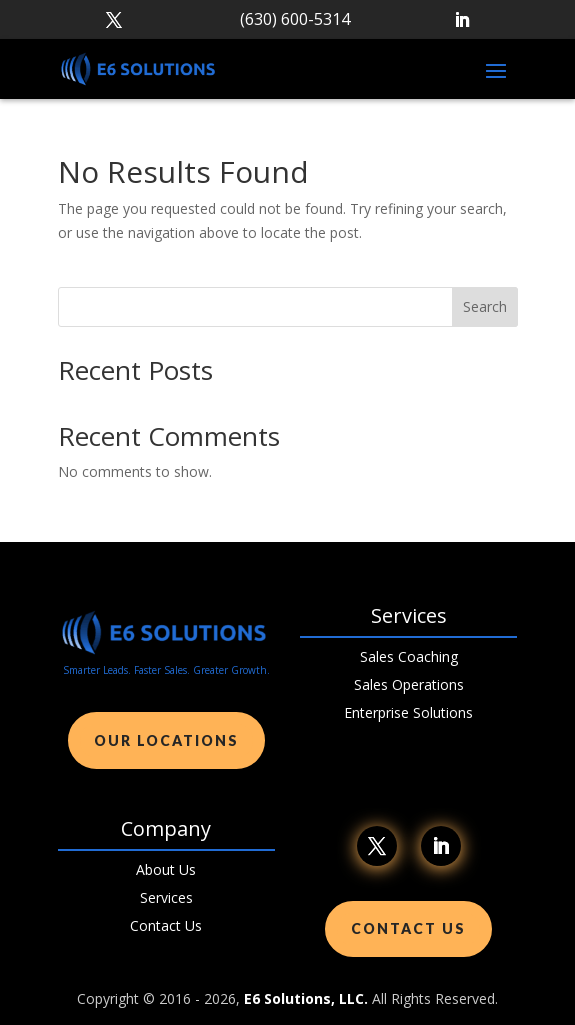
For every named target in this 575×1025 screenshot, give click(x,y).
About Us (166, 869)
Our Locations (166, 740)
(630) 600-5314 (295, 19)
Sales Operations (409, 684)
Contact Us (166, 925)
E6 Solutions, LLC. (306, 998)
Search (485, 306)
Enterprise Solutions (408, 712)
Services (166, 897)
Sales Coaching (409, 656)
